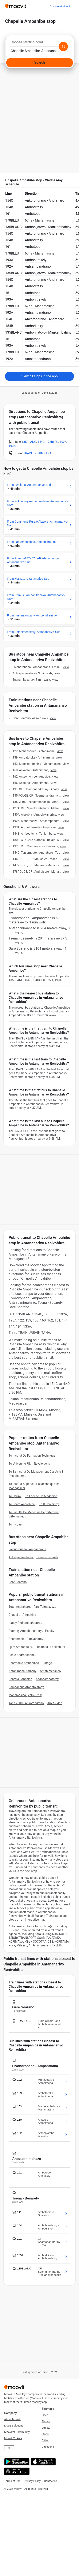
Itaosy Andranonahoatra (24, 1622)
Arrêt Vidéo (54, 1703)
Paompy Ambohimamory (25, 1630)
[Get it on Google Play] (16, 2461)
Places (46, 2421)
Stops (45, 2434)
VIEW (66, 667)
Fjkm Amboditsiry (20, 1647)
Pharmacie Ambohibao (24, 1663)
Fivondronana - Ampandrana (27, 1549)
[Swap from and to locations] (63, 46)
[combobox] (39, 43)
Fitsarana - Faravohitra (50, 1647)
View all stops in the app (39, 376)
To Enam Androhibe (22, 1504)
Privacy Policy (32, 2481)
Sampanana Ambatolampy (26, 1687)
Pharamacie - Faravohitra (25, 1639)
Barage (47, 1663)
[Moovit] (15, 6)
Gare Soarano (18, 1582)
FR (9, 2448)
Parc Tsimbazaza (44, 1606)
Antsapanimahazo (21, 1557)
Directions (48, 2446)
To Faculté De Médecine (41, 1496)
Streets (46, 2427)
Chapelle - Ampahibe (22, 1614)
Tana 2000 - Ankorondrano (26, 1703)
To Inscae (15, 1524)
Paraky (49, 1630)
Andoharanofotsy (47, 1679)
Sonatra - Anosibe (20, 1679)
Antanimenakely (50, 1671)
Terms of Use (12, 2481)
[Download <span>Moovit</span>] (60, 6)
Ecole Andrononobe (22, 1655)
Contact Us (51, 2481)
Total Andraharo (19, 1606)
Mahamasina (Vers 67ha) (25, 1695)
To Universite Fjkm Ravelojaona (29, 1463)
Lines (45, 2415)
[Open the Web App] (16, 2471)
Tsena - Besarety (47, 1557)
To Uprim (15, 1496)
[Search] (39, 62)
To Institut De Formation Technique (32, 1455)
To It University (49, 1504)
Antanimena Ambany (22, 1671)
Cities (45, 2440)
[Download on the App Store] (43, 2461)
